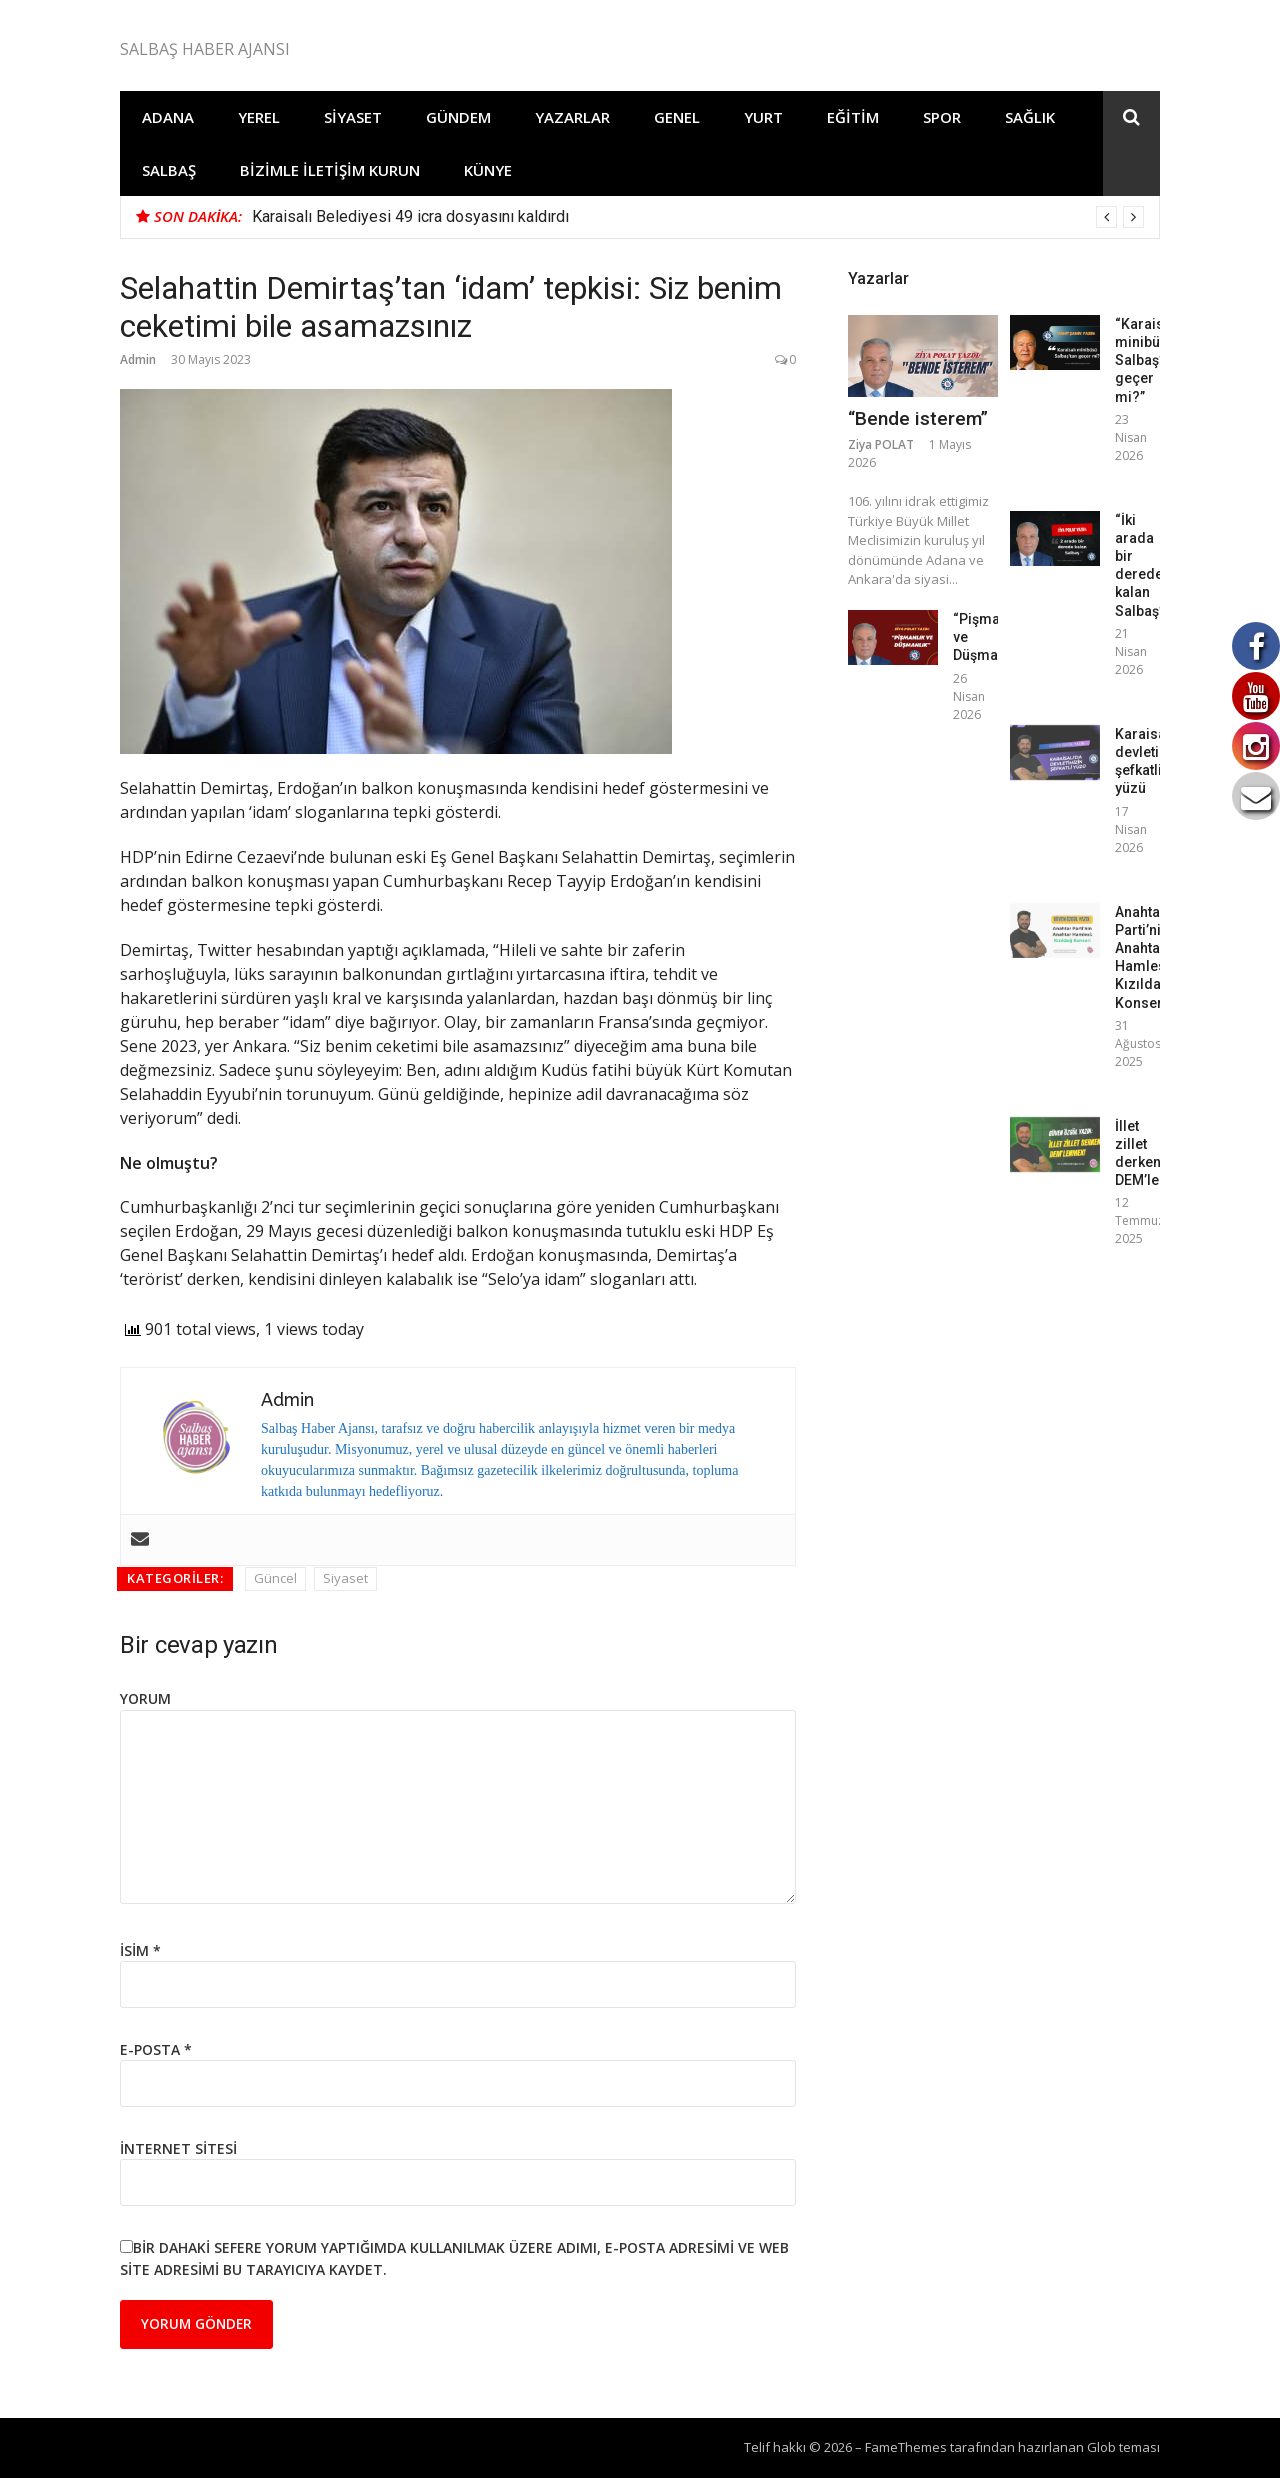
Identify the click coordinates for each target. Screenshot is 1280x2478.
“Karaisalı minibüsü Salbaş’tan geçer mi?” (1148, 360)
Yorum (145, 1698)
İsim (140, 1950)
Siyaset (353, 117)
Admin (138, 359)
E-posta (156, 2049)
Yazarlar (572, 117)
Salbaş (169, 170)
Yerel (259, 117)
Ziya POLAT (881, 444)
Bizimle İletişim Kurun (330, 170)
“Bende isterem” (918, 418)
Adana (168, 117)
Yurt (763, 117)
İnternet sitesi (178, 2148)
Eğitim (853, 117)
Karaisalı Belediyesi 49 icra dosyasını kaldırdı (410, 216)
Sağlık (1030, 117)
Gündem (458, 117)
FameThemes (906, 2447)
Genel (677, 117)
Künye (488, 170)
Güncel (275, 1578)
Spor (942, 117)
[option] (698, 217)
